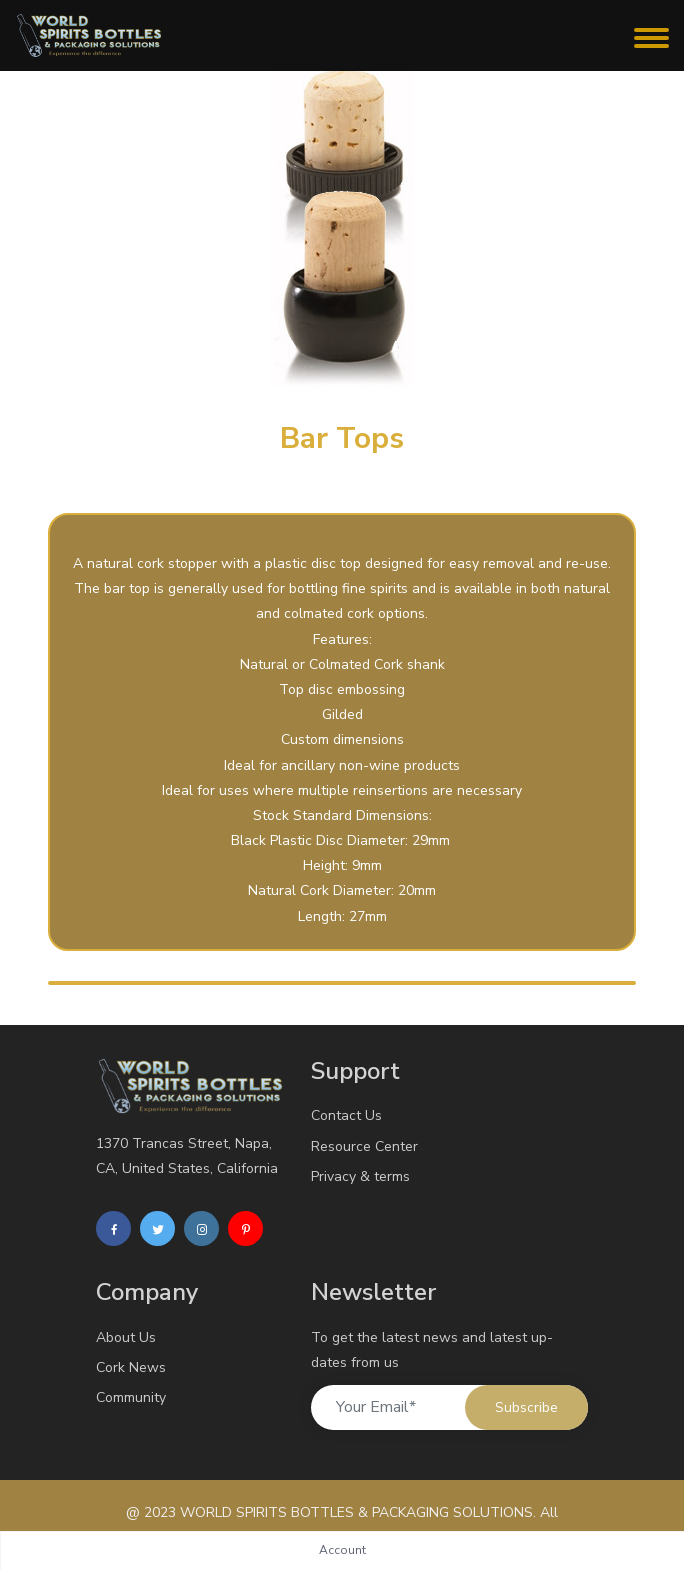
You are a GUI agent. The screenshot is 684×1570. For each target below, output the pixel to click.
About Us (126, 1337)
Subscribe (526, 1407)
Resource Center (364, 1146)
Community (131, 1397)
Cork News (131, 1367)
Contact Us (346, 1115)
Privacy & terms (360, 1176)
